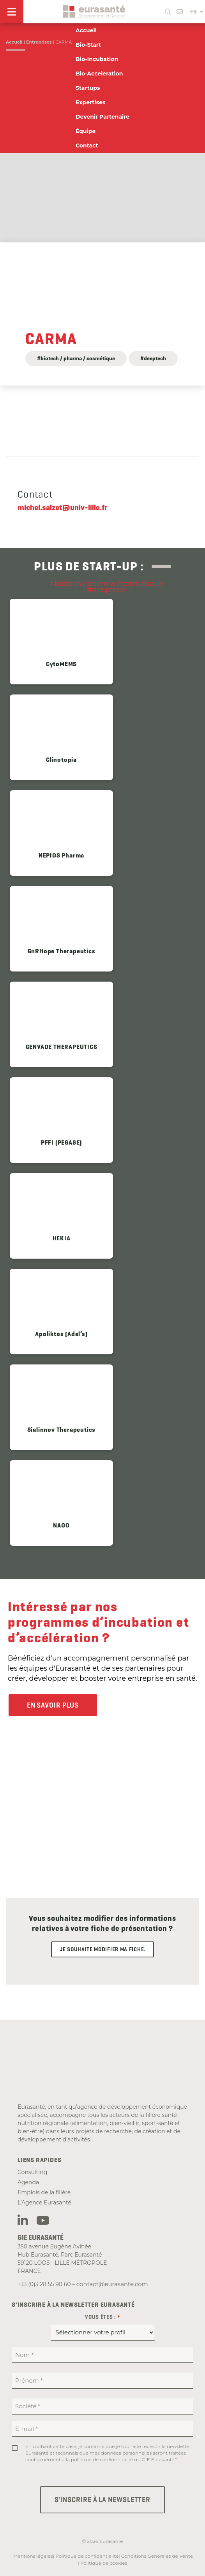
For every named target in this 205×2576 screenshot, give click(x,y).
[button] (168, 10)
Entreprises (39, 42)
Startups (88, 87)
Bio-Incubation (97, 59)
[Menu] (11, 11)
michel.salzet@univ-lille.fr (63, 507)
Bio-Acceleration (99, 73)
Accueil (14, 42)
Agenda (28, 2182)
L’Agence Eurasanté (44, 2202)
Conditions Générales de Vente (157, 2556)
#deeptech (153, 358)
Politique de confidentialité (86, 2556)
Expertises (90, 102)
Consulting (32, 2172)
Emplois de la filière (44, 2192)
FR (196, 11)
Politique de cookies (103, 2563)
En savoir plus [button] (53, 1705)
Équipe (85, 131)
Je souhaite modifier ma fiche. (102, 1949)
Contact (87, 145)
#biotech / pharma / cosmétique (76, 358)
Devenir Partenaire (102, 116)
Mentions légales (33, 2556)
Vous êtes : (102, 2317)
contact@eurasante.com (112, 2284)
